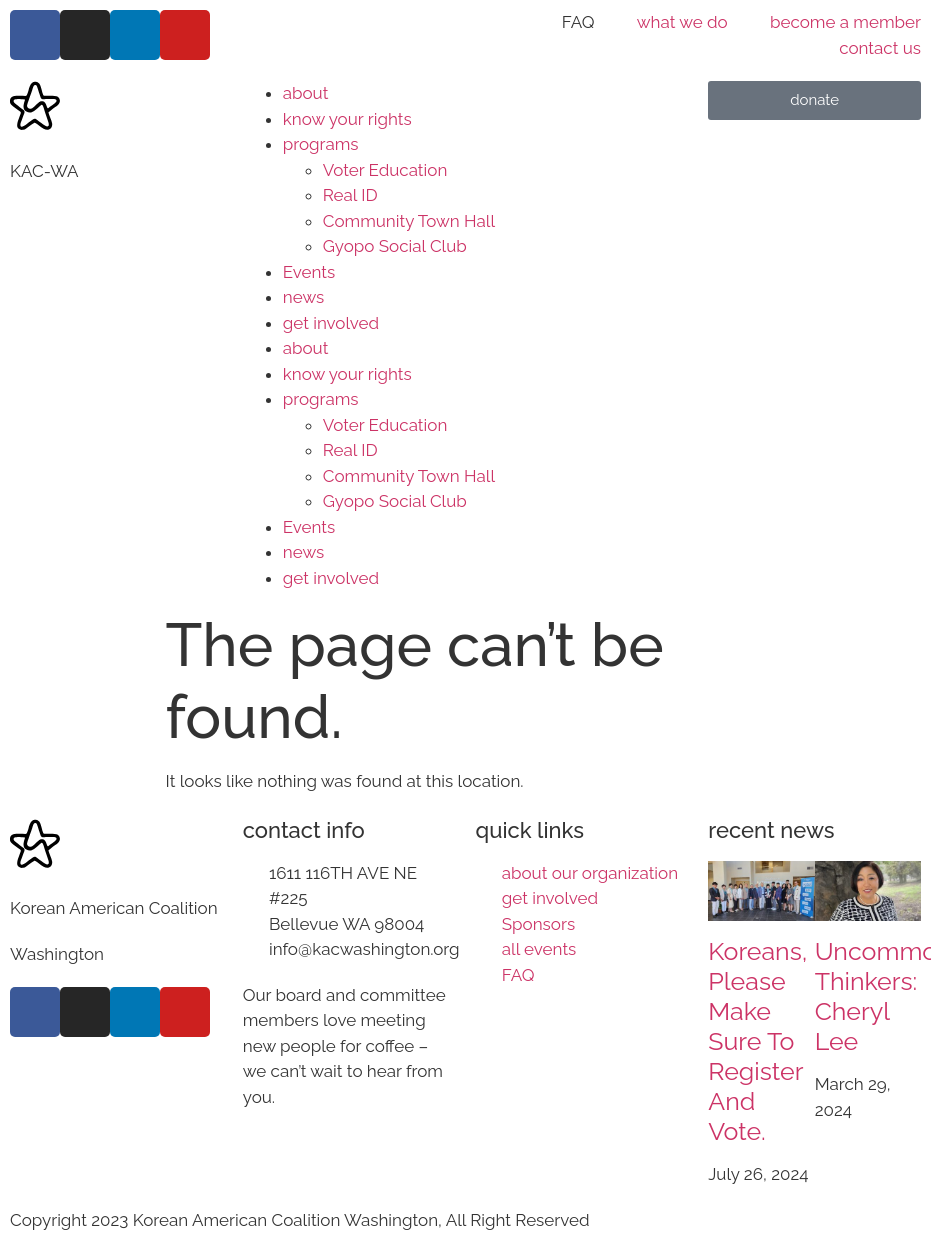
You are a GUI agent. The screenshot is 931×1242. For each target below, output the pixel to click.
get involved (331, 323)
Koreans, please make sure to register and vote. (757, 1041)
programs (321, 144)
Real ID (350, 195)
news (303, 297)
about (306, 93)
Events (309, 272)
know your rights (347, 119)
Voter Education (385, 170)
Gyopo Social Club (395, 246)
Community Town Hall (409, 221)
